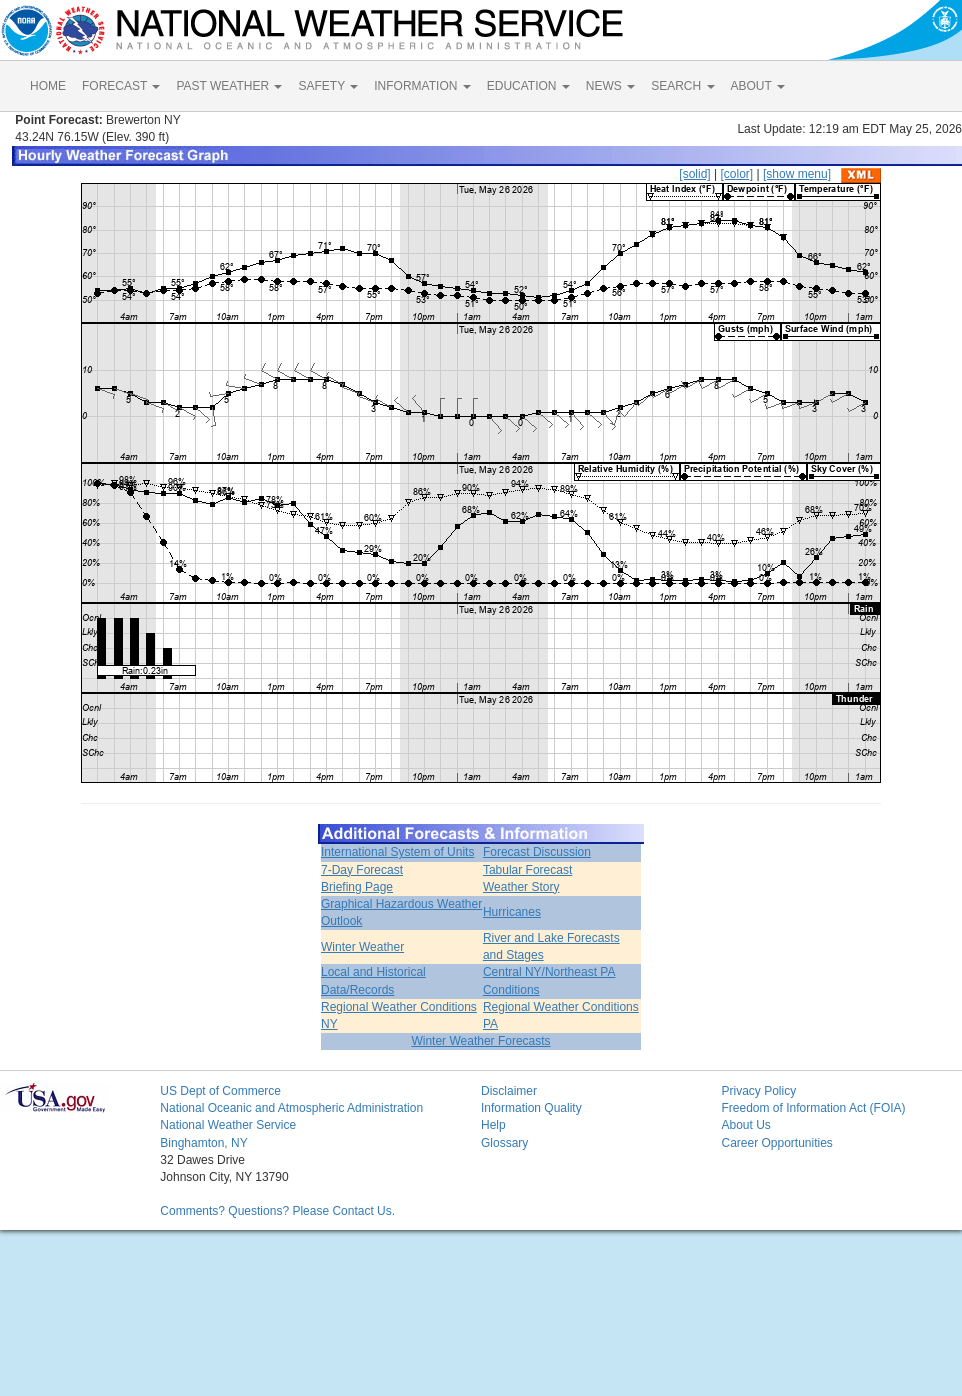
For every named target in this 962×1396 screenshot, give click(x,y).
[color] (736, 174)
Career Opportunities (776, 1143)
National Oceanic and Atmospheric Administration (291, 1108)
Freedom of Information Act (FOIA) (813, 1108)
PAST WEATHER (229, 86)
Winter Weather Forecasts (480, 1041)
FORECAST (121, 86)
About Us (745, 1125)
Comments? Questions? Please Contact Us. (277, 1211)
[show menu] (797, 174)
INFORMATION (422, 86)
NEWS (610, 86)
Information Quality (531, 1108)
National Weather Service (228, 1125)
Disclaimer (509, 1091)
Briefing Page (357, 887)
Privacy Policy (758, 1091)
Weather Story (521, 887)
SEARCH (682, 86)
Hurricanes (512, 912)
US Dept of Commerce (220, 1091)
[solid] (694, 174)
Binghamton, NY (203, 1143)
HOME (48, 86)
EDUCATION (528, 86)
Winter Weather (362, 947)
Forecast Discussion (537, 852)
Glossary (504, 1143)
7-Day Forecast (362, 870)
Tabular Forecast (527, 870)
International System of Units (397, 852)
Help (493, 1125)
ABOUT (758, 86)
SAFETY (328, 86)
